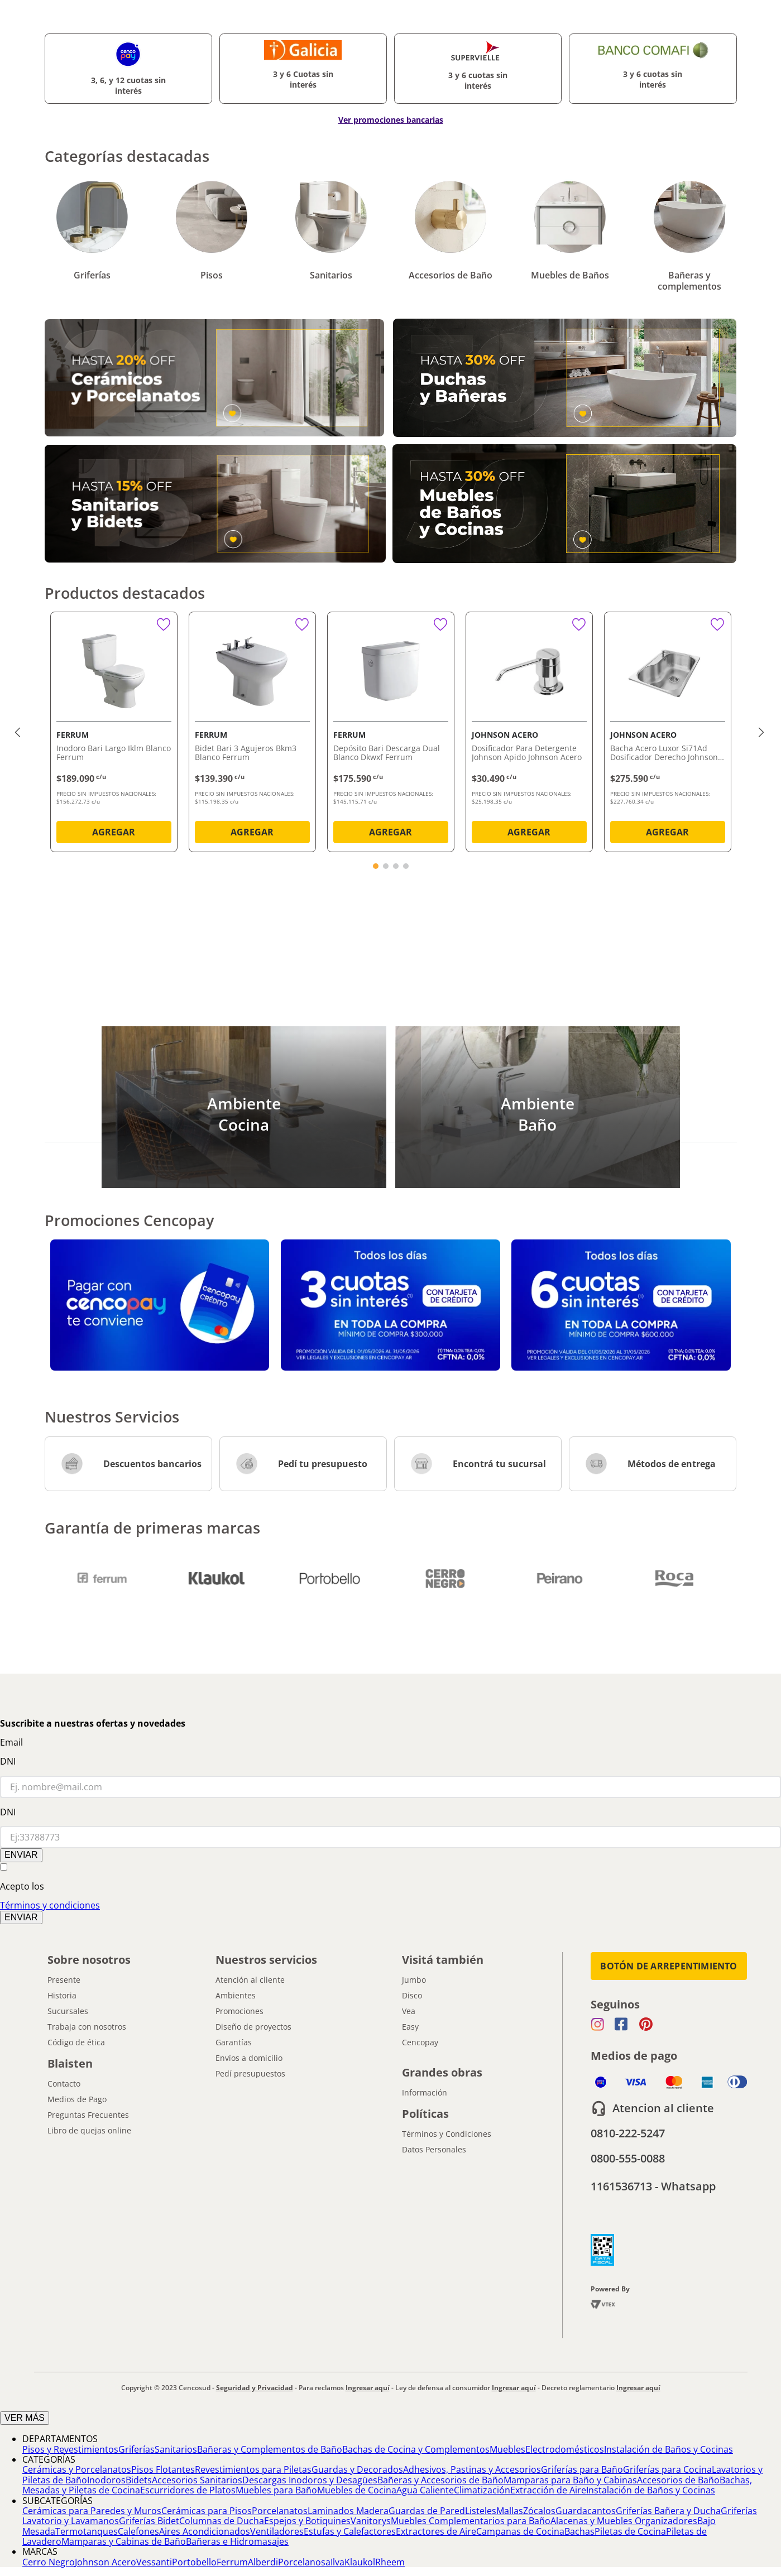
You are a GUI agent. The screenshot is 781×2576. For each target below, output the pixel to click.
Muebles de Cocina (356, 2490)
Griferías (92, 275)
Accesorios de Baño (450, 275)
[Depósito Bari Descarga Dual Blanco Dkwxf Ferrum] (390, 734)
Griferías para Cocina (667, 2469)
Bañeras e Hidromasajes (237, 2541)
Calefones (138, 2531)
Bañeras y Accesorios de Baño (440, 2480)
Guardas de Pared (427, 2511)
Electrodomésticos (564, 2449)
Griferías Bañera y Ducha (668, 2511)
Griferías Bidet (149, 2521)
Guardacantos (585, 2511)
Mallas (509, 2511)
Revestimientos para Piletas (253, 2469)
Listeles (480, 2511)
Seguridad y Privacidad (254, 2387)
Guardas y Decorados (357, 2469)
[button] (375, 866)
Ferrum (232, 2562)
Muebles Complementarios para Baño (470, 2521)
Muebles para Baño (276, 2490)
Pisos (211, 275)
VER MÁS (24, 2418)
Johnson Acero (105, 2562)
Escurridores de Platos (188, 2490)
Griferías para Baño (582, 2469)
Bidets (139, 2480)
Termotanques (86, 2531)
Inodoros (106, 2480)
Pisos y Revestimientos (70, 2449)
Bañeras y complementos (689, 280)
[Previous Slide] (19, 732)
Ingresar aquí (368, 2387)
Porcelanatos (280, 2511)
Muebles (507, 2449)
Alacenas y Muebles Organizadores (623, 2521)
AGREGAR (113, 832)
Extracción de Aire (548, 2490)
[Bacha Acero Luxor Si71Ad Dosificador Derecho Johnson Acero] (667, 734)
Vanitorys (371, 2521)
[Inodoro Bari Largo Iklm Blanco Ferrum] (113, 734)
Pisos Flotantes (163, 2469)
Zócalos (539, 2511)
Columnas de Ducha (221, 2521)
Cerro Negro (48, 2562)
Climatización (482, 2490)
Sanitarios (331, 275)
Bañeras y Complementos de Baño (269, 2449)
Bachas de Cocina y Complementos (416, 2449)
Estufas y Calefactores (350, 2531)
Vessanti (154, 2562)
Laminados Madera (348, 2511)
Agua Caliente (425, 2490)
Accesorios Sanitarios (197, 2480)
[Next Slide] (762, 732)
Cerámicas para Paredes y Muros (91, 2511)
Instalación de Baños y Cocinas (668, 2449)
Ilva (337, 2562)
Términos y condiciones (50, 1905)
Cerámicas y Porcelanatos (76, 2469)
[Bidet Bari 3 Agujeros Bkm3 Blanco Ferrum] (252, 734)
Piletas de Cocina (630, 2531)
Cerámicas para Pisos (206, 2511)
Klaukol (359, 2562)
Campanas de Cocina (520, 2531)
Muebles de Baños (570, 275)
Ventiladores (277, 2531)
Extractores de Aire (436, 2531)
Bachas (579, 2531)
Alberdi (263, 2562)
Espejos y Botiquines (307, 2521)
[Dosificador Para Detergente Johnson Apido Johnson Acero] (529, 734)
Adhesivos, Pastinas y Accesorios (472, 2469)
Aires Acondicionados (204, 2531)
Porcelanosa (304, 2562)
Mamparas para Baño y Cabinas (570, 2480)
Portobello (194, 2562)
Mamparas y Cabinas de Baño (123, 2541)
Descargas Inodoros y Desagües (309, 2480)
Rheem (390, 2562)
